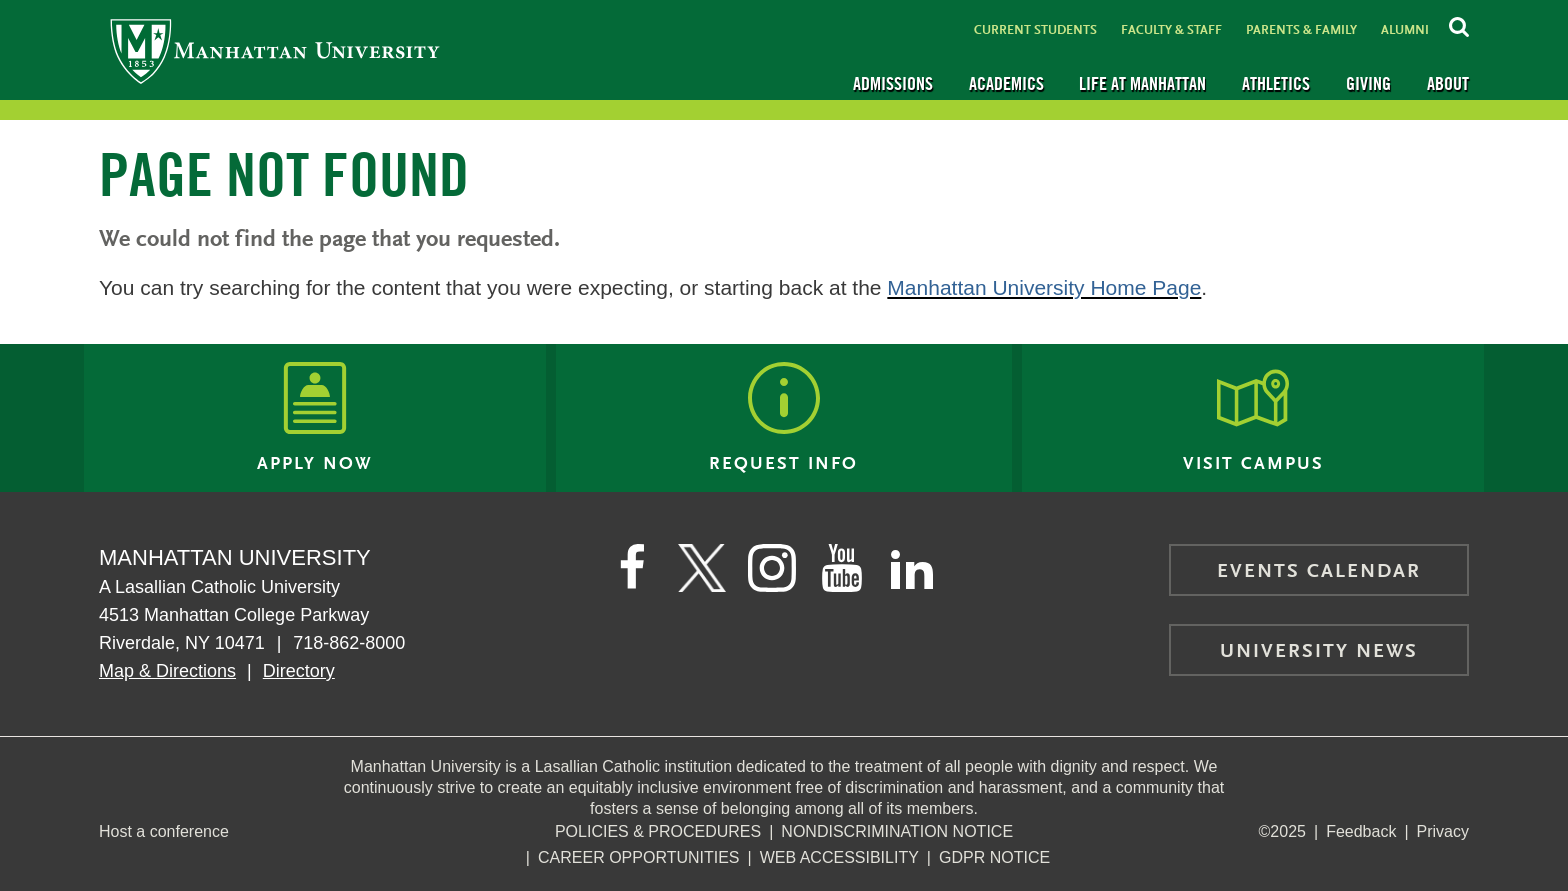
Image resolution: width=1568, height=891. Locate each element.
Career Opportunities (639, 857)
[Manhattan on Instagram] (772, 568)
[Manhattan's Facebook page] (632, 568)
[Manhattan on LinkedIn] (912, 568)
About (1448, 83)
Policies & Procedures (658, 831)
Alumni (1405, 30)
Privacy (1443, 831)
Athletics (1276, 83)
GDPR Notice (994, 857)
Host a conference (164, 831)
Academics (1006, 83)
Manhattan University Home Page (1044, 287)
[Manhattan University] (275, 50)
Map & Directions (167, 671)
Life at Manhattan (1142, 83)
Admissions (893, 83)
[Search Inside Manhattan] (1459, 24)
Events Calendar (1319, 572)
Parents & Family (1301, 30)
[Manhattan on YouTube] (842, 568)
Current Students (1035, 30)
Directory (299, 671)
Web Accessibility (839, 857)
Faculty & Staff (1171, 30)
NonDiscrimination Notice (897, 831)
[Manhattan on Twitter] (702, 568)
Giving (1368, 83)
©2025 (1282, 831)
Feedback (1361, 831)
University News (1319, 652)
